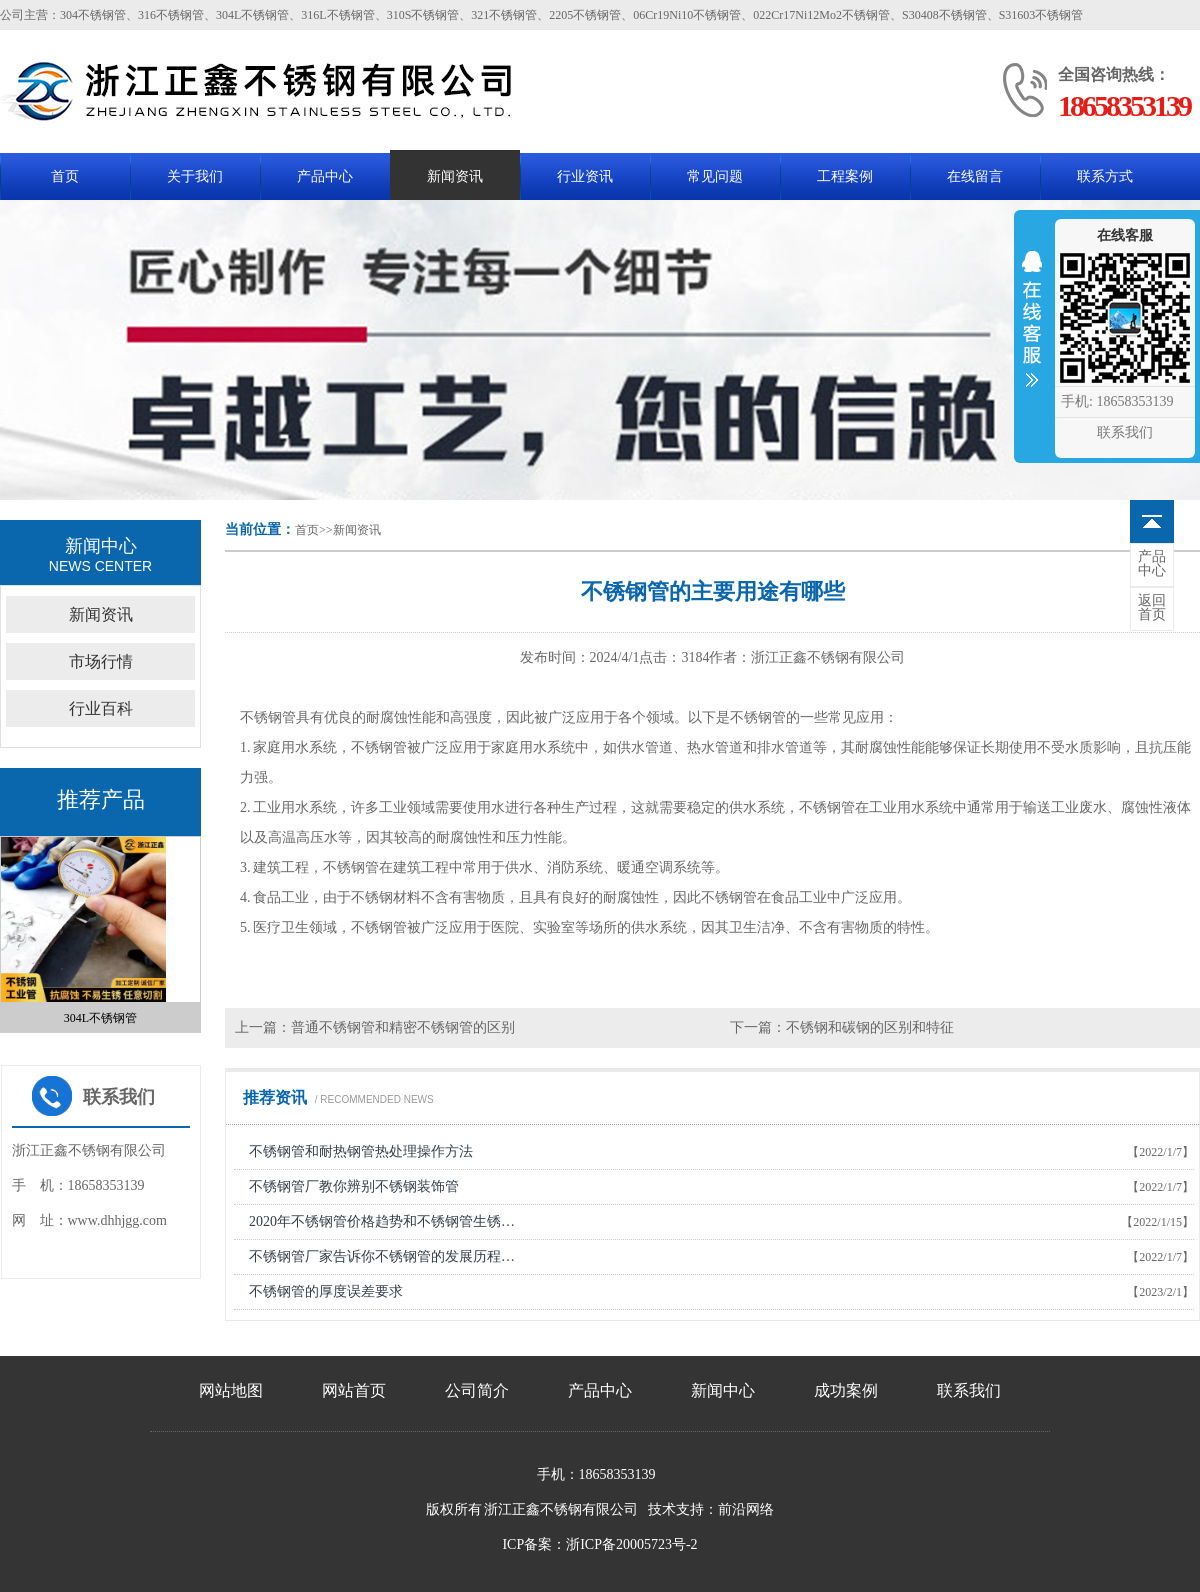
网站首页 (354, 1390)
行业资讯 (585, 176)
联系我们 (969, 1390)
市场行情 (101, 661)
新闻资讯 (455, 176)
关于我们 (195, 176)
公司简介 (477, 1390)
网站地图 (231, 1390)
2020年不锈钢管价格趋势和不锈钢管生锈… (382, 1221)
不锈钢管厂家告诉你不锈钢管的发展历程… (382, 1256)
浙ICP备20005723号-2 (631, 1544)
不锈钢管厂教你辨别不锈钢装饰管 (354, 1186)
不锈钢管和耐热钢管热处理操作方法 (361, 1151)
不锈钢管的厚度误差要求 (326, 1291)
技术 (662, 1509)
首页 (65, 176)
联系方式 (1105, 176)
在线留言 (975, 176)
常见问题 (715, 176)
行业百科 (101, 708)
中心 (1152, 564)
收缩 (1032, 332)
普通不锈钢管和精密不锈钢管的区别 (403, 1027)
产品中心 (325, 176)
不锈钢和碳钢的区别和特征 (870, 1027)
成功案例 (846, 1390)
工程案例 (845, 176)
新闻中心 (723, 1390)
